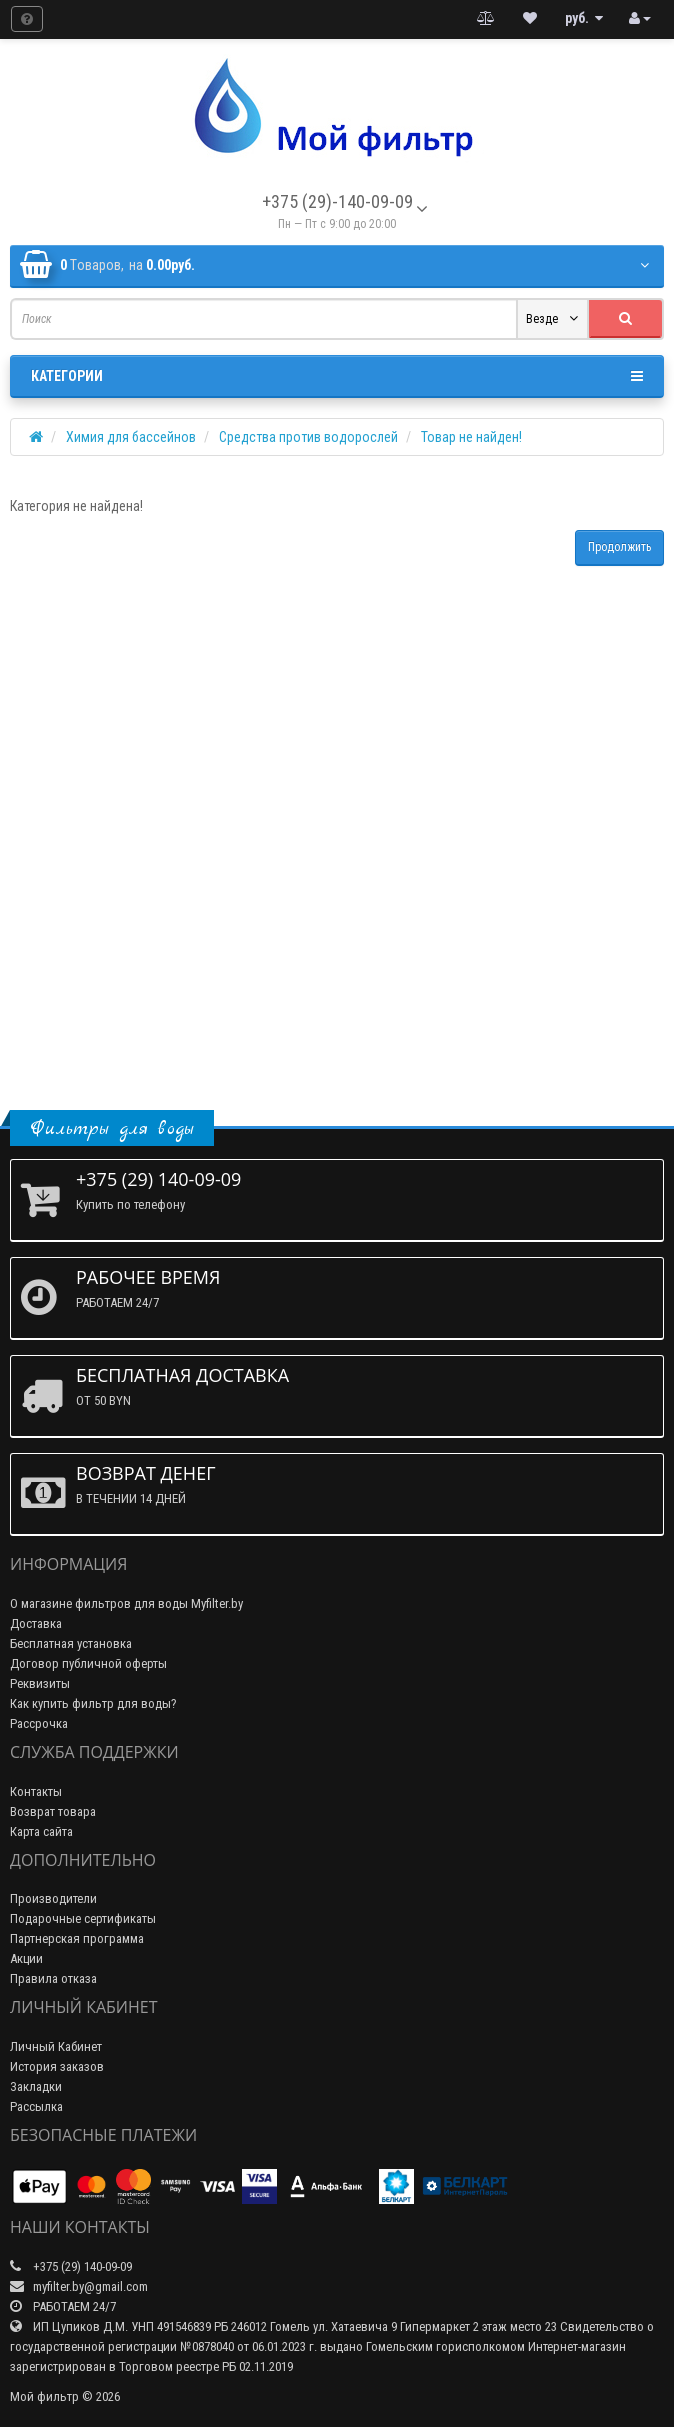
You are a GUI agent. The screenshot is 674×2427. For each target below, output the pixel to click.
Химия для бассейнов (131, 437)
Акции (26, 1958)
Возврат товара (53, 1811)
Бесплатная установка (71, 1643)
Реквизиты (40, 1683)
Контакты (36, 1791)
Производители (53, 1898)
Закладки (36, 2086)
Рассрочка (39, 1723)
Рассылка (36, 2106)
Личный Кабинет (56, 2046)
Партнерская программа (77, 1938)
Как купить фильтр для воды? (93, 1703)
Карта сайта (41, 1831)
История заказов (57, 2066)
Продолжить (619, 547)
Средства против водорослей (308, 437)
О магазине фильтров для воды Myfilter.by (126, 1603)
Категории (337, 376)
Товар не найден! (471, 437)
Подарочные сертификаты (83, 1918)
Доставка (36, 1623)
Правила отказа (53, 1978)
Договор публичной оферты (88, 1663)
